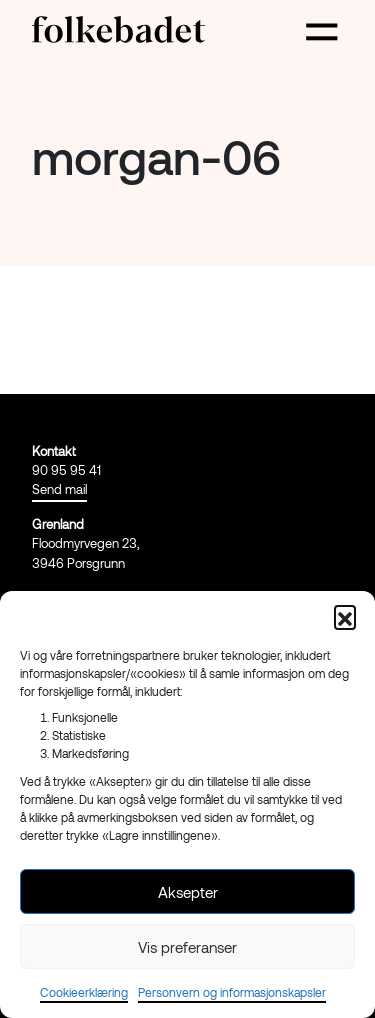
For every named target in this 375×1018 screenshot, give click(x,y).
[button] (345, 616)
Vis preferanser (187, 947)
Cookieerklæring (84, 992)
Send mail (59, 489)
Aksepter (188, 892)
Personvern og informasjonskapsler (232, 992)
